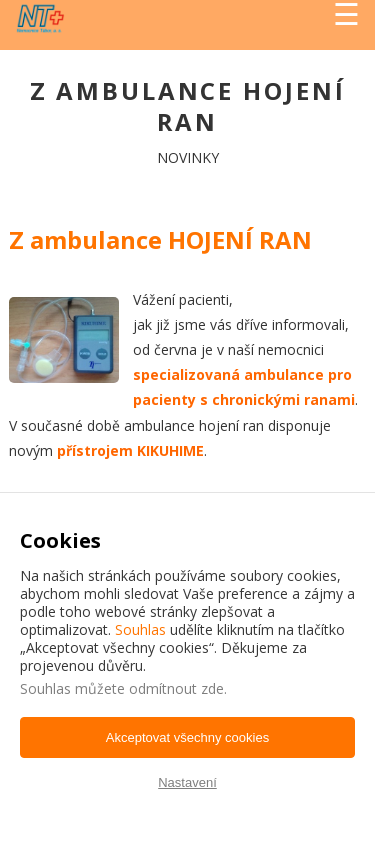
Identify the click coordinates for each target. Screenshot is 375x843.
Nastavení (187, 782)
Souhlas (140, 629)
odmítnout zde (176, 688)
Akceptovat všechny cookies (187, 737)
